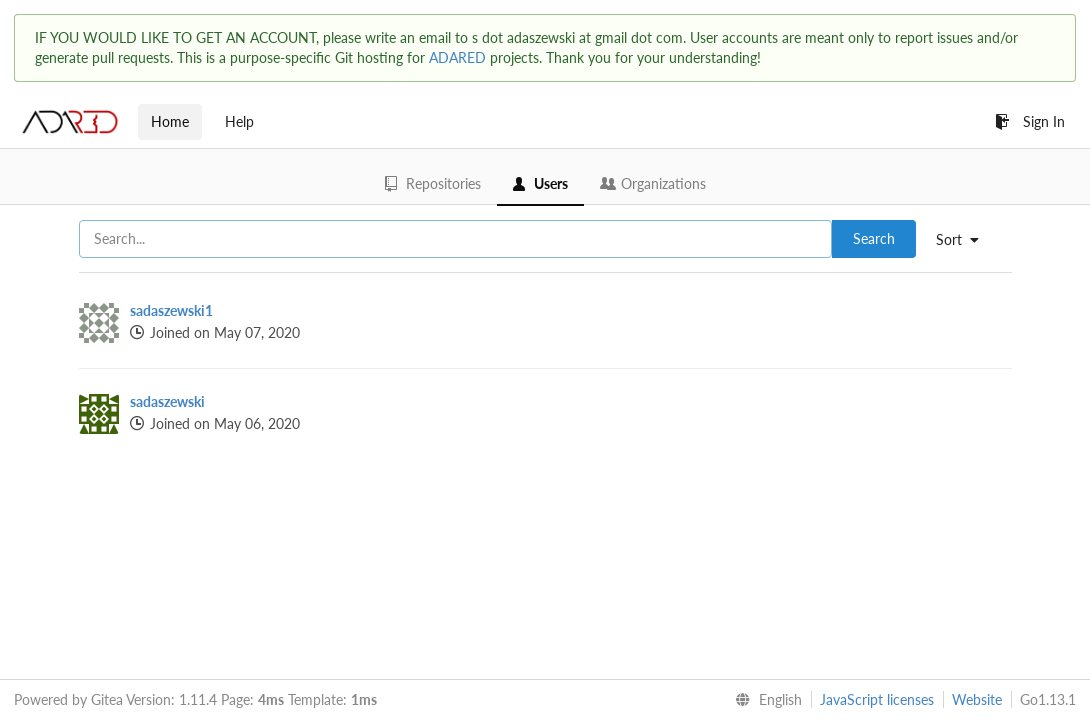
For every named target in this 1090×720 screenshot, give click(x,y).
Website (977, 699)
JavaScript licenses (877, 699)
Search (874, 238)
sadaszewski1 (171, 310)
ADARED (457, 57)
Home (170, 121)
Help (239, 121)
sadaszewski (167, 401)
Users (540, 183)
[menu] (965, 240)
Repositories (433, 183)
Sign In (1030, 121)
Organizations (653, 183)
